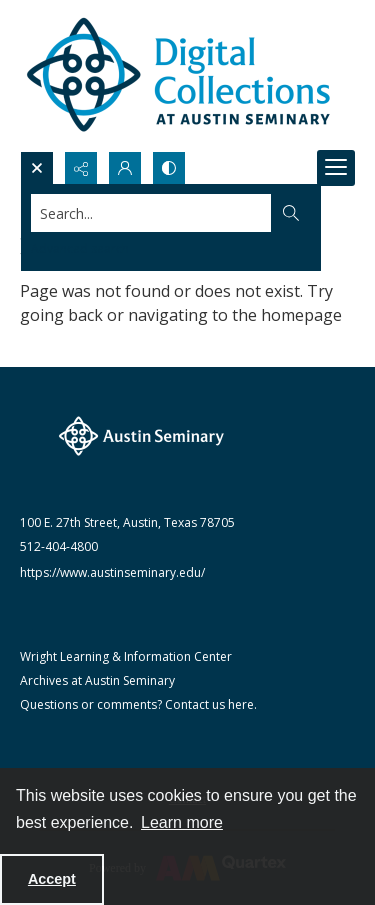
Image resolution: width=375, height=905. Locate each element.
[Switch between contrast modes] (169, 168)
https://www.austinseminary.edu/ (112, 572)
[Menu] (336, 168)
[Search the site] (151, 213)
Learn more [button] (182, 822)
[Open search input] (37, 168)
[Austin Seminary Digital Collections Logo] (180, 75)
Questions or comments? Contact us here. (138, 704)
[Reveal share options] (81, 168)
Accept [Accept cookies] (52, 879)
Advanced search (80, 248)
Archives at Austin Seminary (97, 680)
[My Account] (125, 168)
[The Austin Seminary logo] (141, 436)
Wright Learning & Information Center (126, 656)
